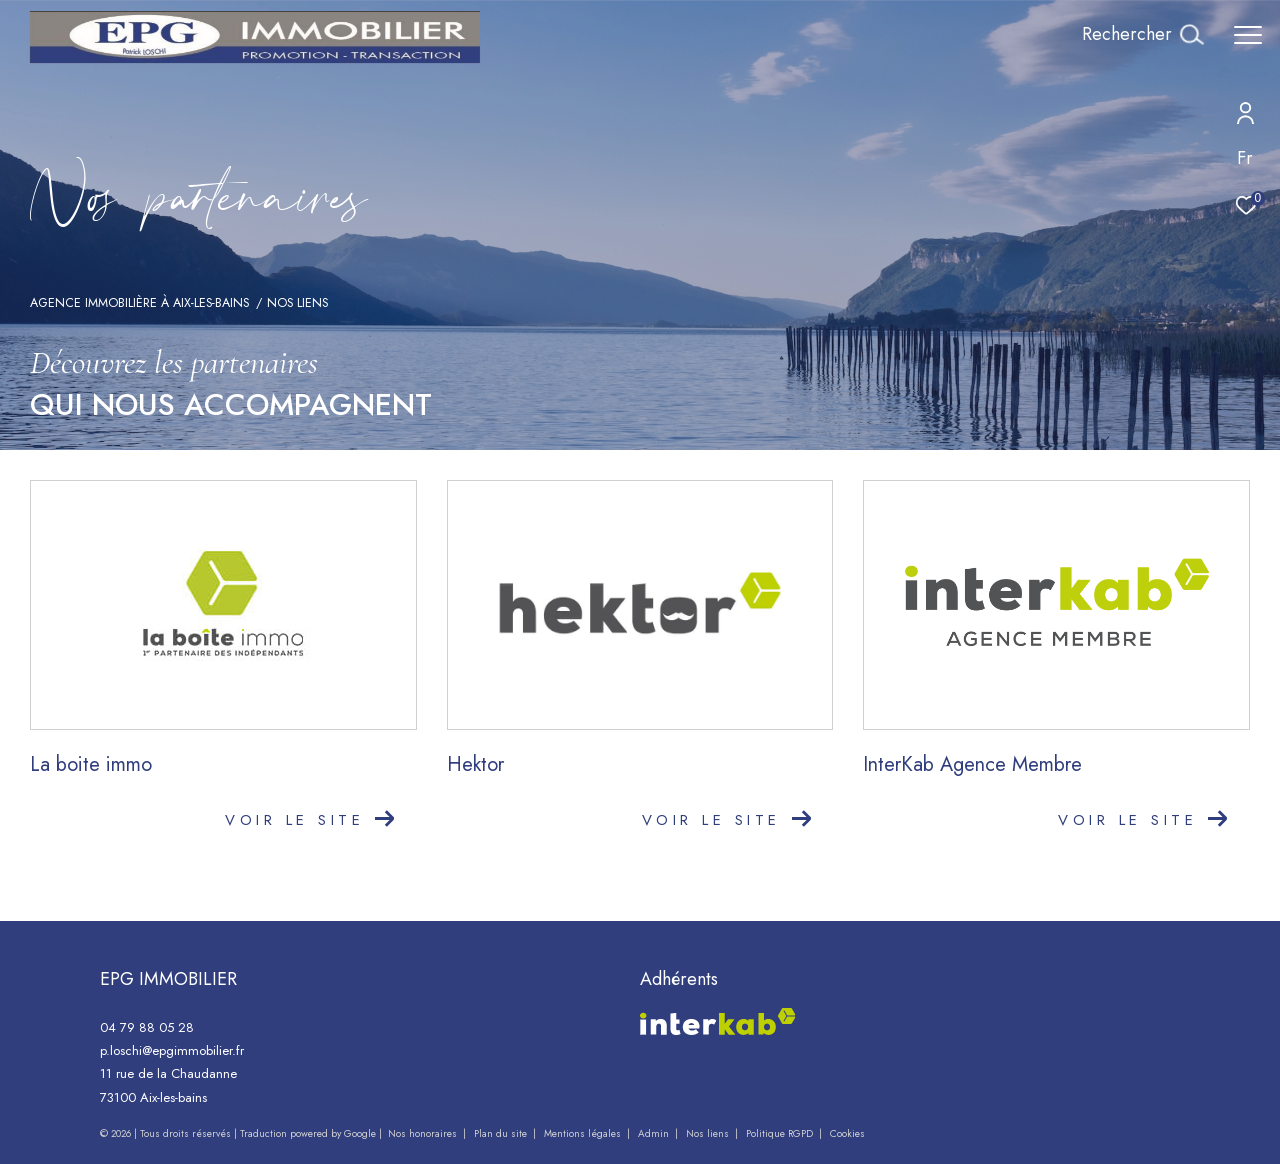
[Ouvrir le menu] (1248, 35)
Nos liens (709, 1133)
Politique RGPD (779, 1133)
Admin (655, 1133)
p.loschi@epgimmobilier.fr (172, 1050)
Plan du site (502, 1133)
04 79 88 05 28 (147, 1027)
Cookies (847, 1134)
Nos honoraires (422, 1133)
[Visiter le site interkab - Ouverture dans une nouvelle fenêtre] (718, 1021)
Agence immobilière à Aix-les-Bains (139, 303)
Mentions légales (584, 1133)
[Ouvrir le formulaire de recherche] (1142, 35)
